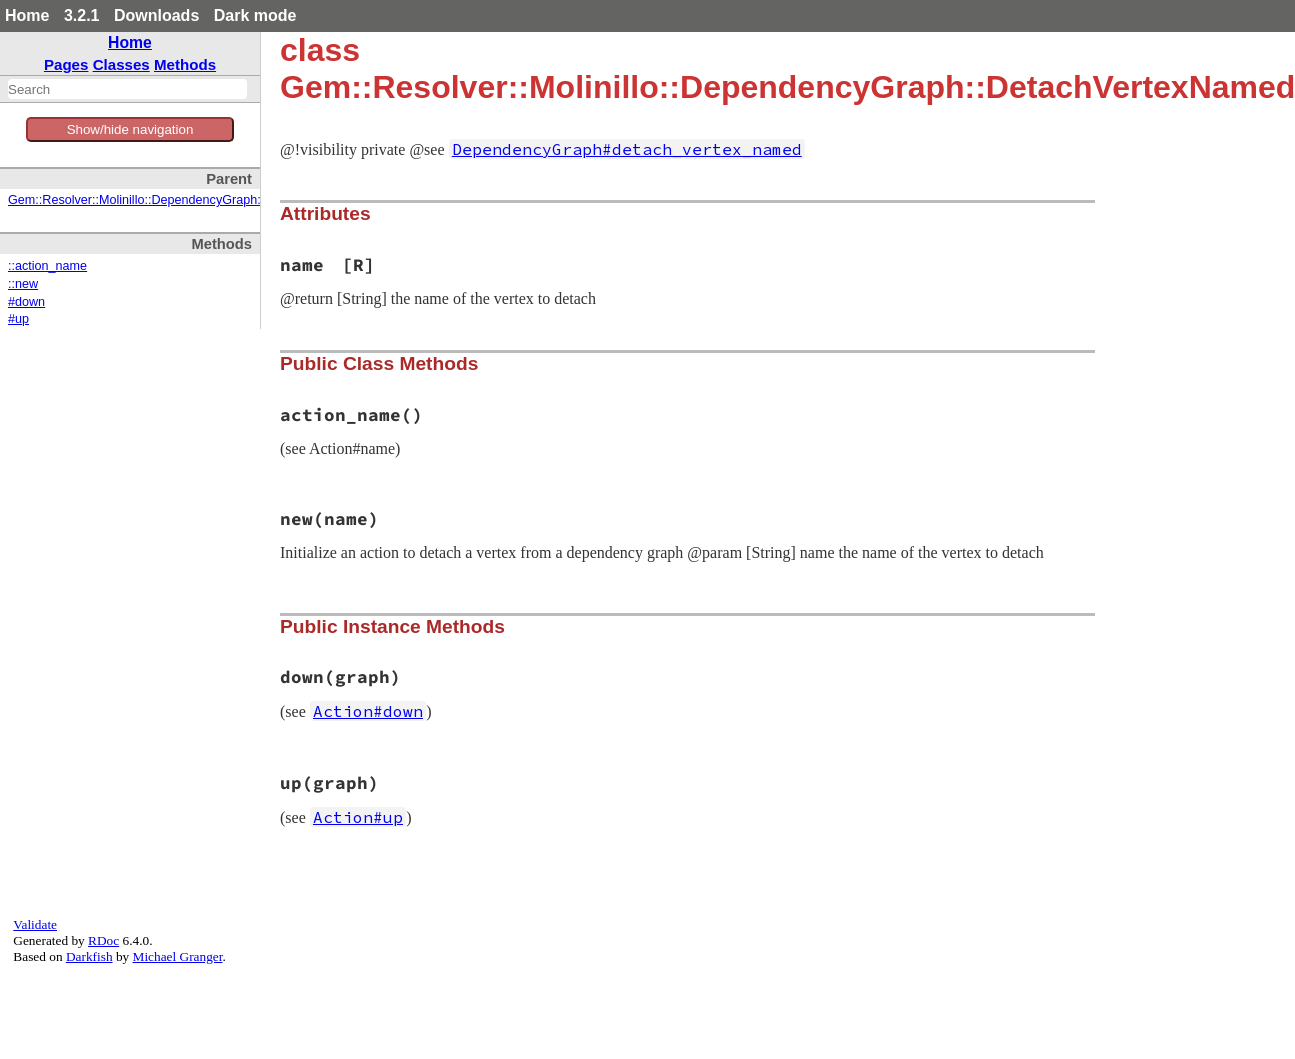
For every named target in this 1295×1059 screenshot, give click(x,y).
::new (23, 284)
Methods (185, 64)
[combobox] (127, 89)
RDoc (103, 940)
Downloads (156, 15)
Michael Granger (178, 956)
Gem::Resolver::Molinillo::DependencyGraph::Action (153, 200)
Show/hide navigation (130, 129)
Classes (121, 64)
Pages (66, 64)
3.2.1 (82, 15)
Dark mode (255, 15)
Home (27, 15)
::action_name (47, 266)
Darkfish (89, 956)
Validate (35, 924)
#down (26, 302)
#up (18, 319)
